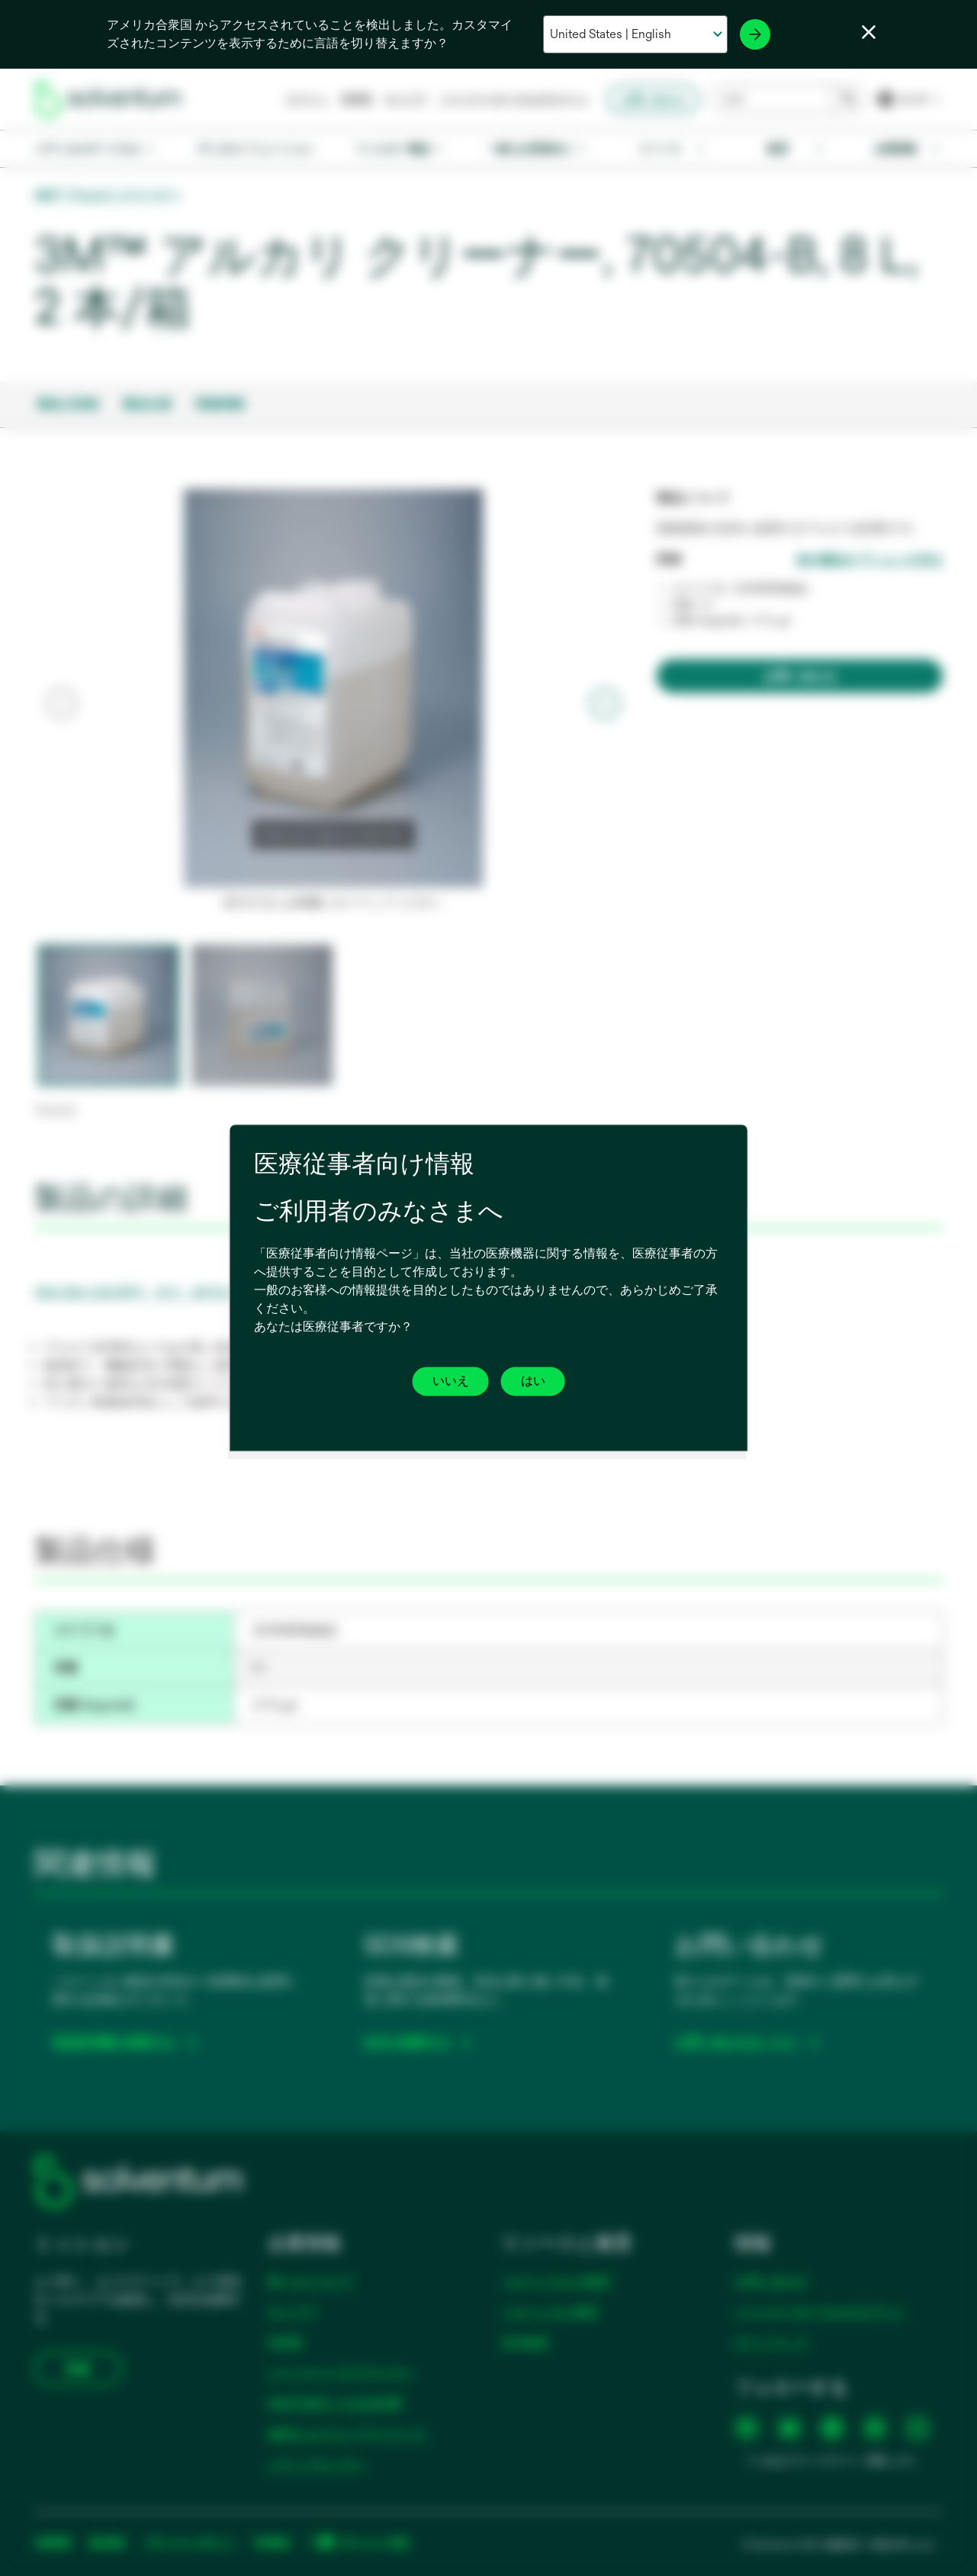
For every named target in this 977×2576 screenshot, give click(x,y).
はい (533, 1380)
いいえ (450, 1380)
